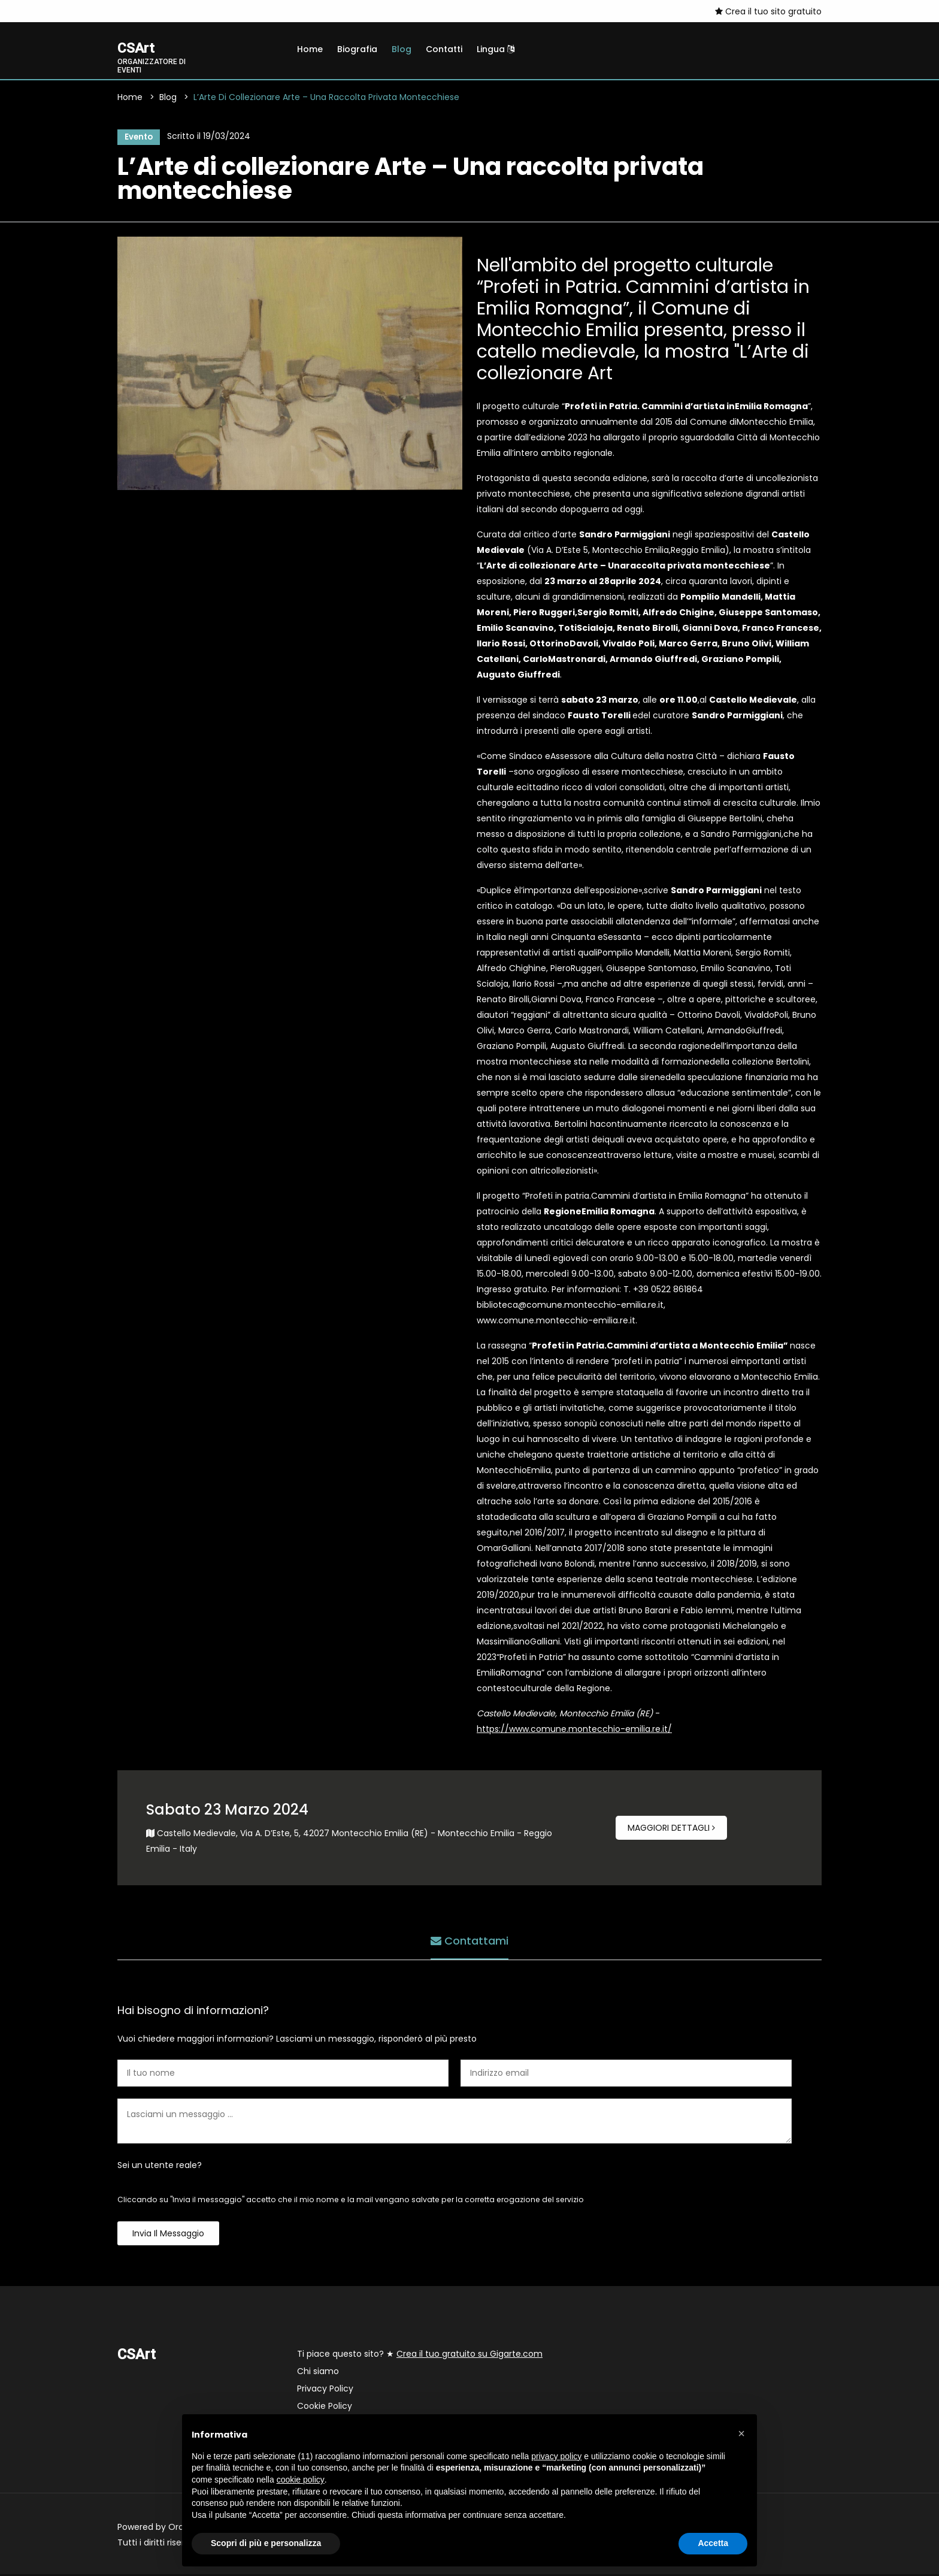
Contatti (444, 49)
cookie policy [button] (301, 2479)
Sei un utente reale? (159, 2167)
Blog (401, 49)
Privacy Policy (325, 2390)
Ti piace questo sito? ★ (420, 2356)
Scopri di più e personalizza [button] (266, 2543)
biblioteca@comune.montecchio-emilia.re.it (570, 1307)
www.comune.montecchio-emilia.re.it (556, 1322)
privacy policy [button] (556, 2456)
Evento (137, 138)
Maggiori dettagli (671, 1830)
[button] (741, 2433)
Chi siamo (318, 2373)
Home (310, 49)
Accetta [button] (713, 2543)
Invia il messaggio (168, 2235)
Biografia (357, 49)
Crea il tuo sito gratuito (768, 11)
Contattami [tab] (469, 1941)
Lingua (495, 49)
